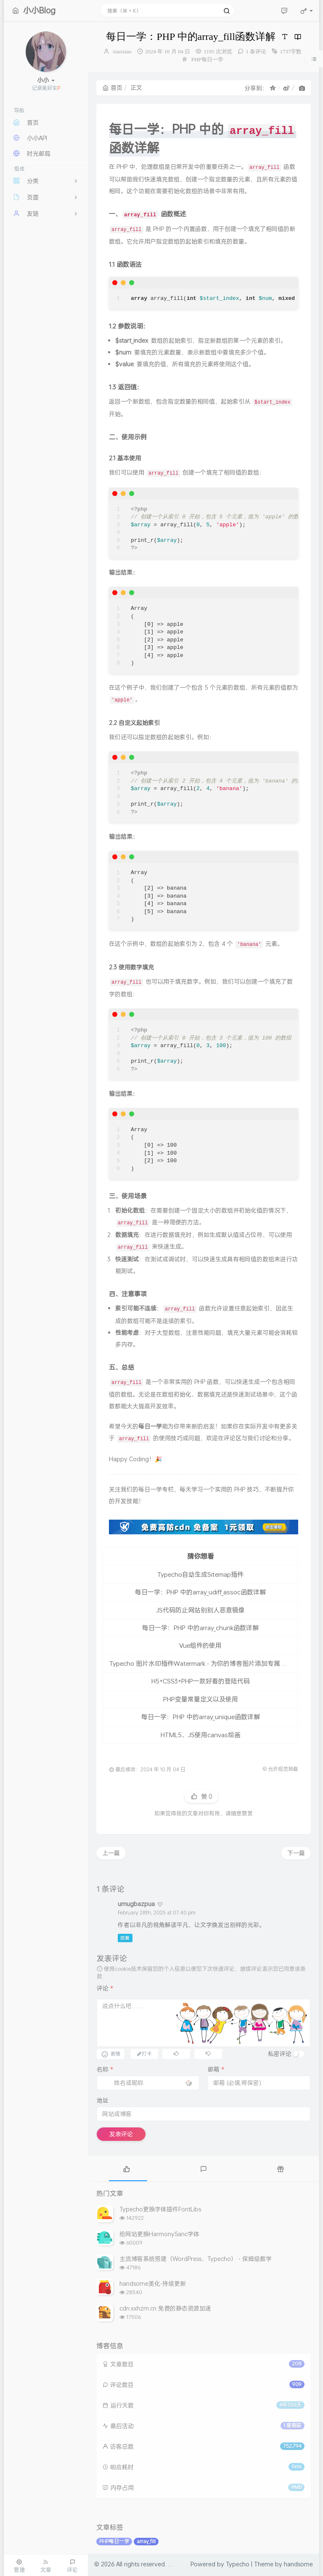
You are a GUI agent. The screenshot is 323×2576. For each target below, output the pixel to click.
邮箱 (216, 2069)
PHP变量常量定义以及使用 (200, 1699)
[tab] (126, 2168)
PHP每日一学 (207, 59)
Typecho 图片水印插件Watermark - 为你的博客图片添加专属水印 (201, 1663)
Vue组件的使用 (200, 1645)
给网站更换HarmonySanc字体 (159, 2234)
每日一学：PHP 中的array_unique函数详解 (200, 1716)
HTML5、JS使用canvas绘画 (201, 1734)
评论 (105, 1988)
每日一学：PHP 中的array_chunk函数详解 (200, 1627)
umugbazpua (136, 1904)
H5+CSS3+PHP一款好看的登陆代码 (200, 1681)
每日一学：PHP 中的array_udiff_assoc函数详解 (200, 1592)
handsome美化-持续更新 (152, 2283)
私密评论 (279, 2054)
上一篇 (111, 1853)
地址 (103, 2100)
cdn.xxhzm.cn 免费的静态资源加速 (165, 2308)
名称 (105, 2069)
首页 (112, 88)
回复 (125, 1938)
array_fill (146, 2541)
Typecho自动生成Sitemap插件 (200, 1574)
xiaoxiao (122, 51)
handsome (298, 2564)
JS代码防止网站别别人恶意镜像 (200, 1610)
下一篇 (296, 1853)
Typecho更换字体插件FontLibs (160, 2209)
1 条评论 (256, 51)
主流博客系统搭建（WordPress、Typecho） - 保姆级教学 (195, 2259)
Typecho (237, 2564)
